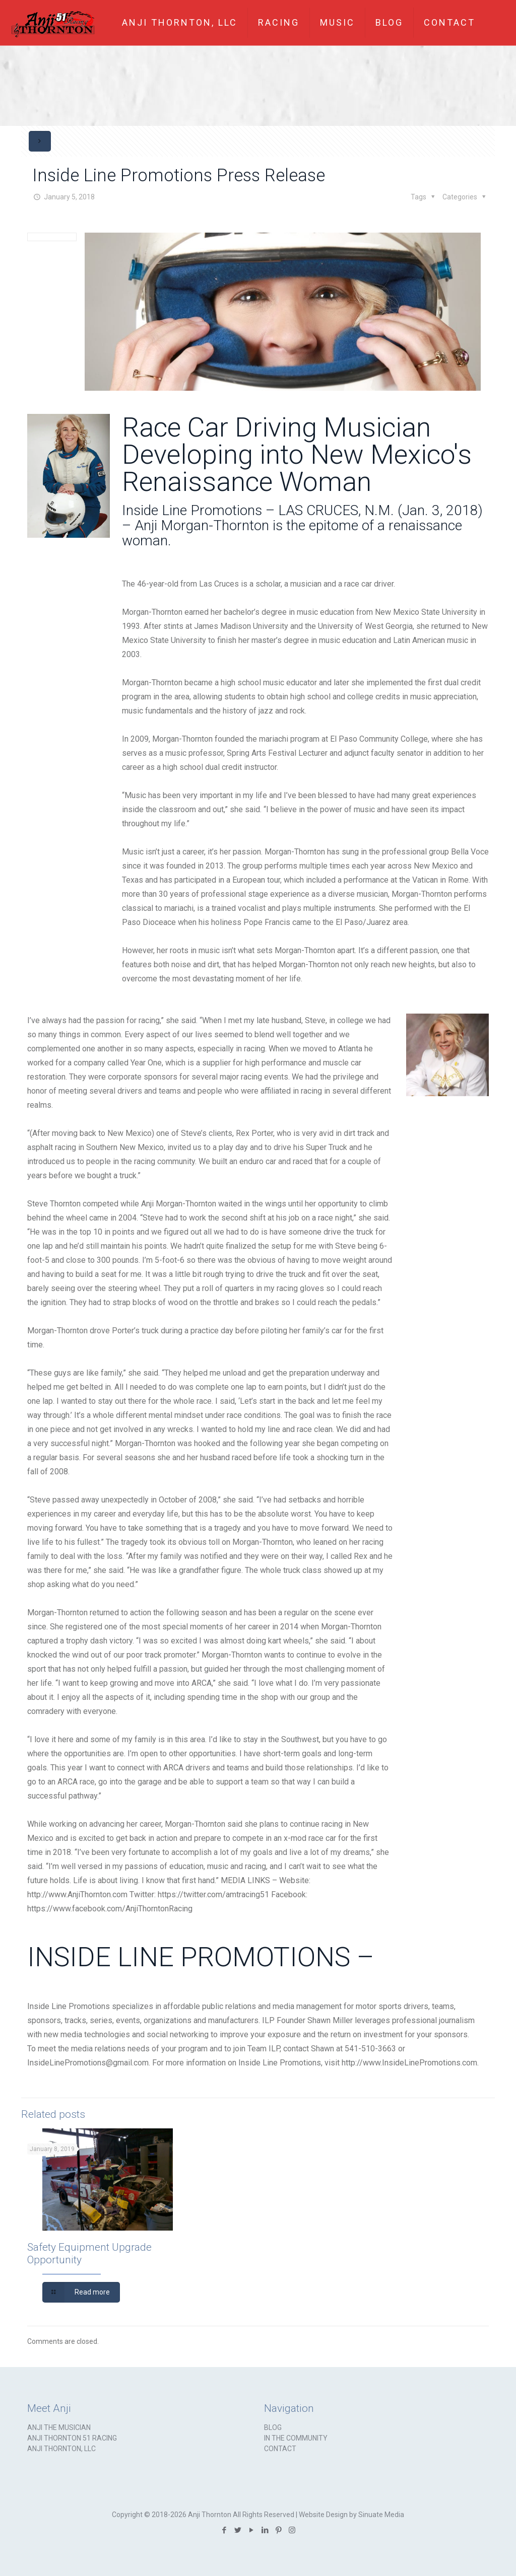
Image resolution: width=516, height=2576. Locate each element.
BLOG (273, 2427)
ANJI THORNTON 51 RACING (72, 2438)
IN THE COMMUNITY (296, 2438)
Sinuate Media (381, 2515)
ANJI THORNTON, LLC (61, 2449)
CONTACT (280, 2449)
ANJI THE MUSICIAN (59, 2427)
